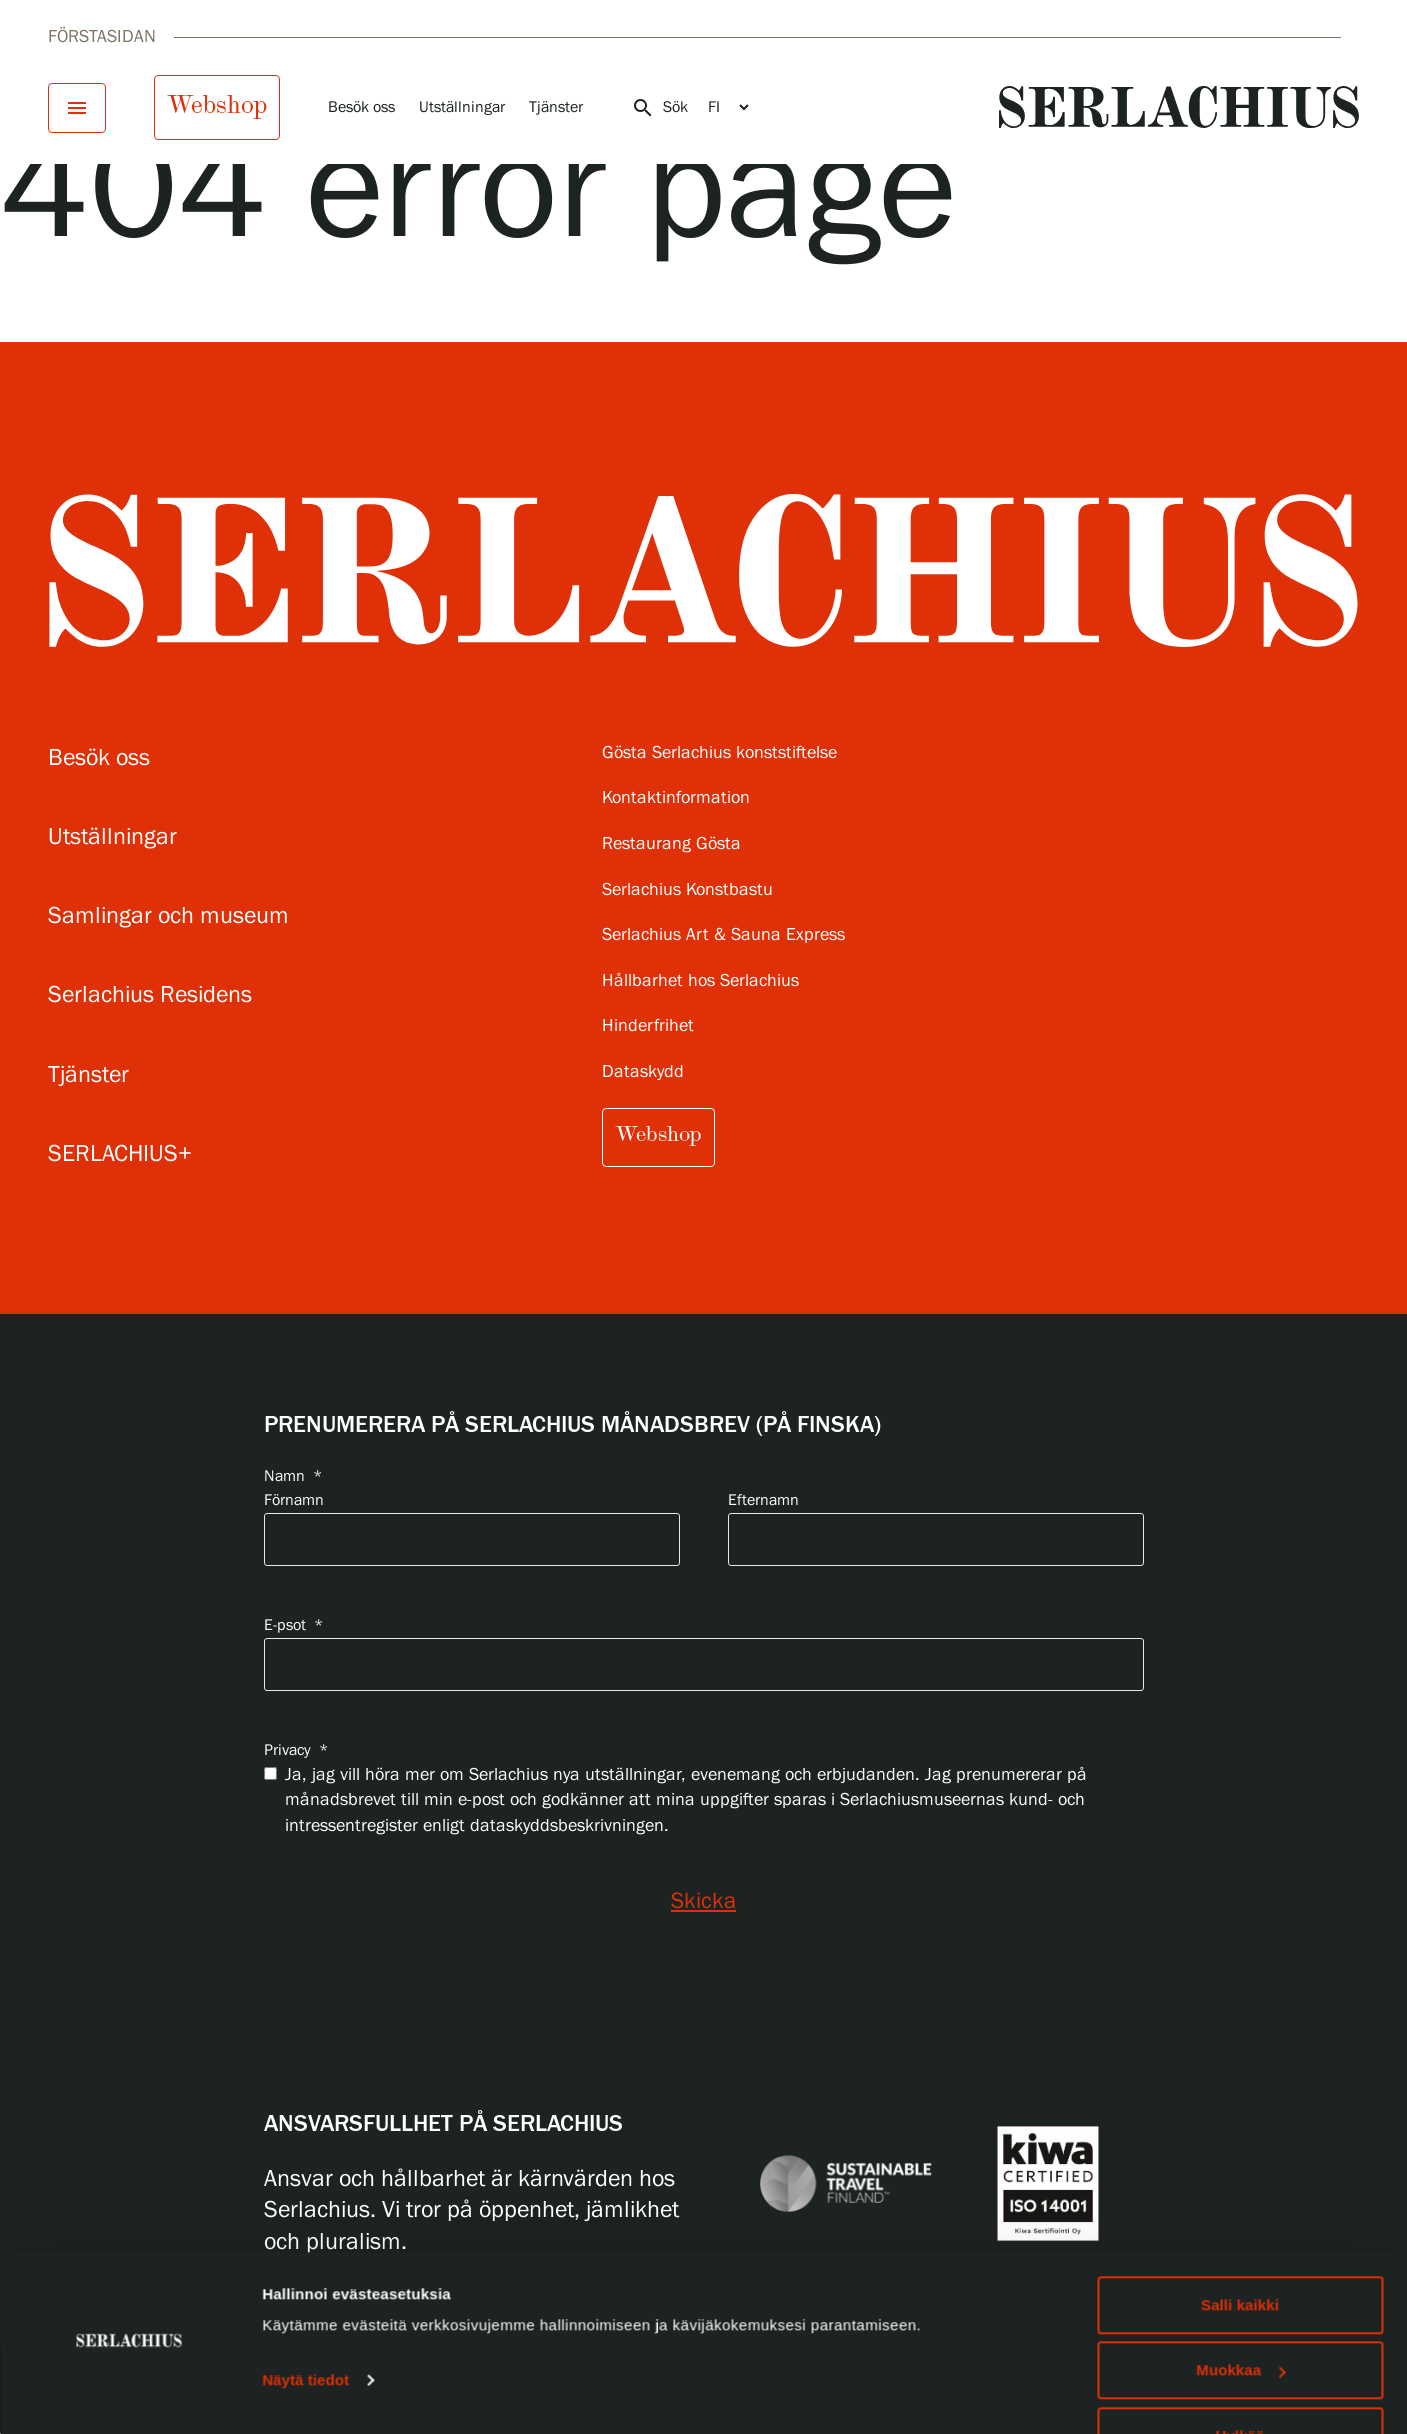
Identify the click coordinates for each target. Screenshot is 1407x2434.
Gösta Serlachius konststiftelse (719, 753)
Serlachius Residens (150, 995)
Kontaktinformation (676, 798)
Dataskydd (643, 1072)
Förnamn (294, 1500)
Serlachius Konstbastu (687, 890)
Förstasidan (102, 37)
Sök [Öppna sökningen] (659, 108)
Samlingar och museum (168, 916)
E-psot (293, 1625)
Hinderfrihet (648, 1026)
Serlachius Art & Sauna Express (723, 935)
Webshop (217, 105)
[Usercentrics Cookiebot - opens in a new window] (129, 2395)
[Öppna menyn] (77, 108)
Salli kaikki (1240, 2249)
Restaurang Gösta (671, 844)
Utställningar (462, 107)
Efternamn (763, 1500)
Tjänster (556, 107)
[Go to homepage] (1179, 107)
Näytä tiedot (305, 2324)
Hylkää (1240, 2380)
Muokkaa (1240, 2315)
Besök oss (361, 107)
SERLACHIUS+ (120, 1154)
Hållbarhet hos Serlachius (700, 981)
